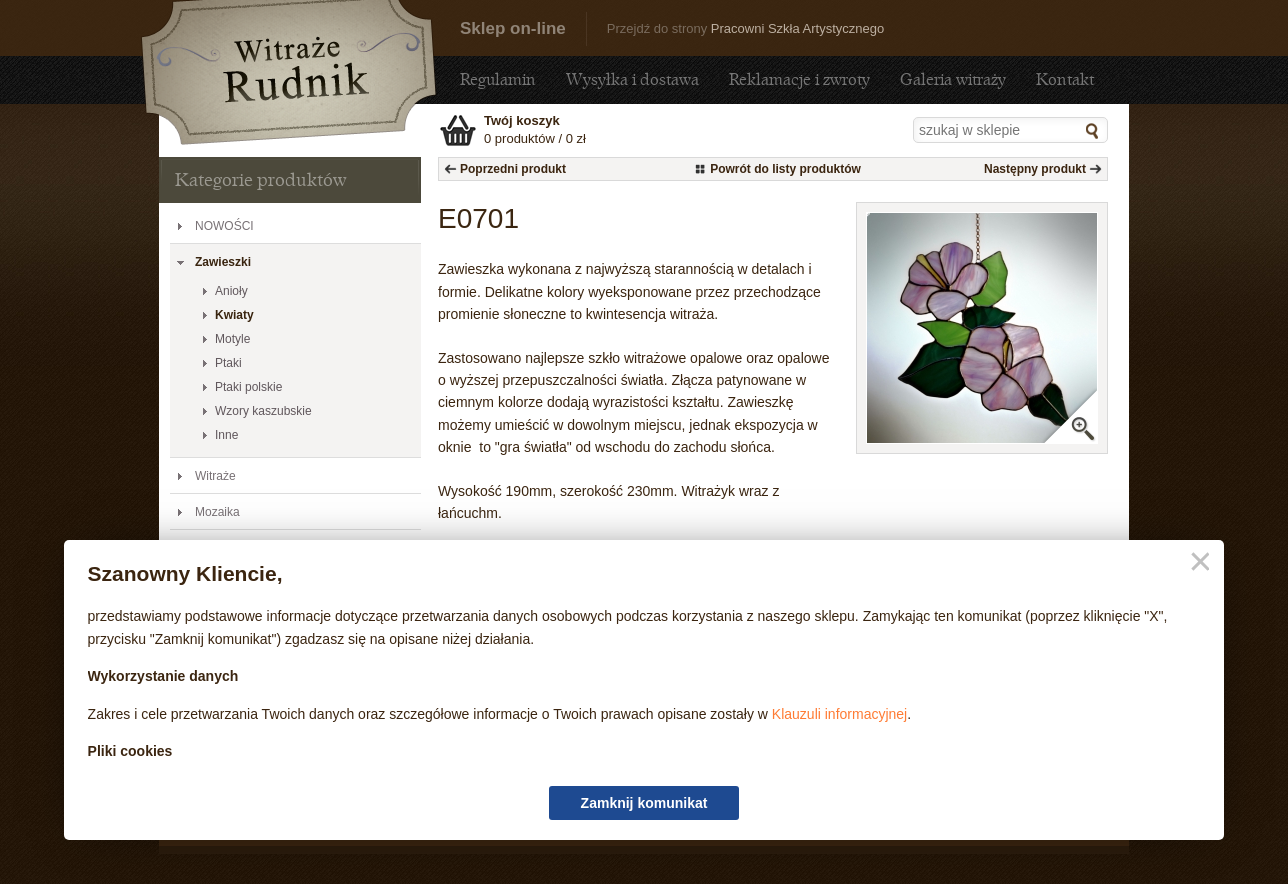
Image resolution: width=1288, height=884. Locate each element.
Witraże (215, 476)
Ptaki (228, 363)
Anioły (231, 291)
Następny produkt (1035, 169)
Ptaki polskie (248, 387)
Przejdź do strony (745, 28)
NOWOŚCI (224, 226)
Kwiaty (234, 315)
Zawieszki (223, 262)
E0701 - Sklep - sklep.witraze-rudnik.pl (289, 72)
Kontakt (1065, 79)
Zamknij (1196, 562)
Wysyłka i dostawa (632, 79)
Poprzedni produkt (513, 169)
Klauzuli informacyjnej (839, 714)
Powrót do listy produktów (785, 169)
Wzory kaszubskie (263, 411)
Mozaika (217, 512)
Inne (226, 435)
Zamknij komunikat (644, 803)
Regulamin (498, 79)
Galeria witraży (953, 79)
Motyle (232, 339)
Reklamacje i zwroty (799, 79)
